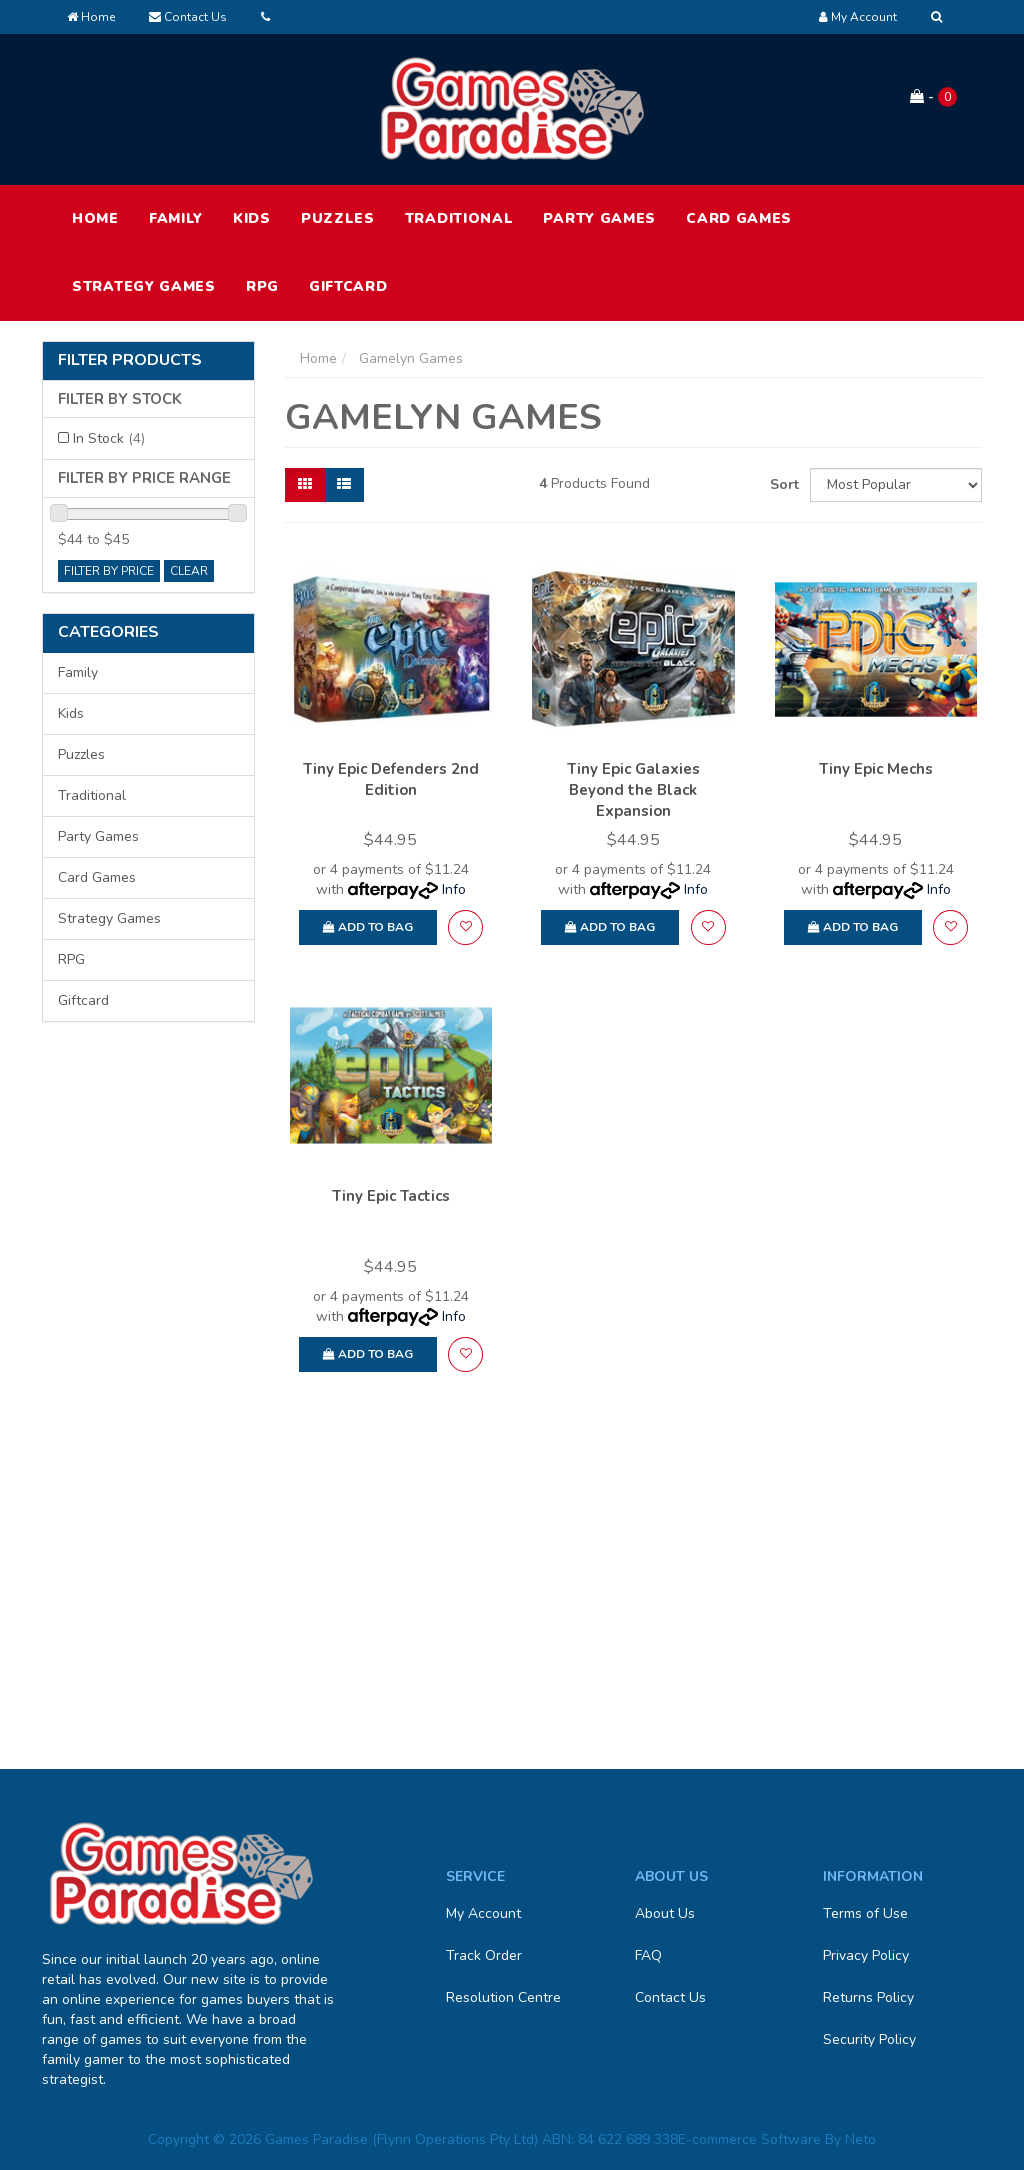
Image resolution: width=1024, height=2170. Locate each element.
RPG (262, 286)
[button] (465, 927)
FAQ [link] (648, 1955)
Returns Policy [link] (868, 1997)
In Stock (109, 438)
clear (189, 571)
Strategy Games (144, 286)
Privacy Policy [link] (866, 1955)
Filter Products (130, 361)
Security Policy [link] (869, 2039)
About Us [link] (665, 1913)
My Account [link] (483, 1913)
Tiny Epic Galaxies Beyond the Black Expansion (633, 790)
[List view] (344, 485)
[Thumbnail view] (305, 485)
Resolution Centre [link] (503, 1997)
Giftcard (348, 286)
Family (176, 218)
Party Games (599, 218)
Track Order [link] (484, 1955)
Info (454, 889)
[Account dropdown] (858, 17)
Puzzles (338, 218)
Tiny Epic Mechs (876, 769)
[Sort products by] (896, 485)
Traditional (459, 218)
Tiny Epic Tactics (391, 1196)
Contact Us (188, 17)
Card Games (739, 218)
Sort (782, 484)
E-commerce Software (749, 2139)
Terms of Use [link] (865, 1913)
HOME (95, 218)
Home (91, 17)
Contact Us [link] (670, 1997)
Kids (252, 218)
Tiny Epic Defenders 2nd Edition (391, 779)
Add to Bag (368, 927)
